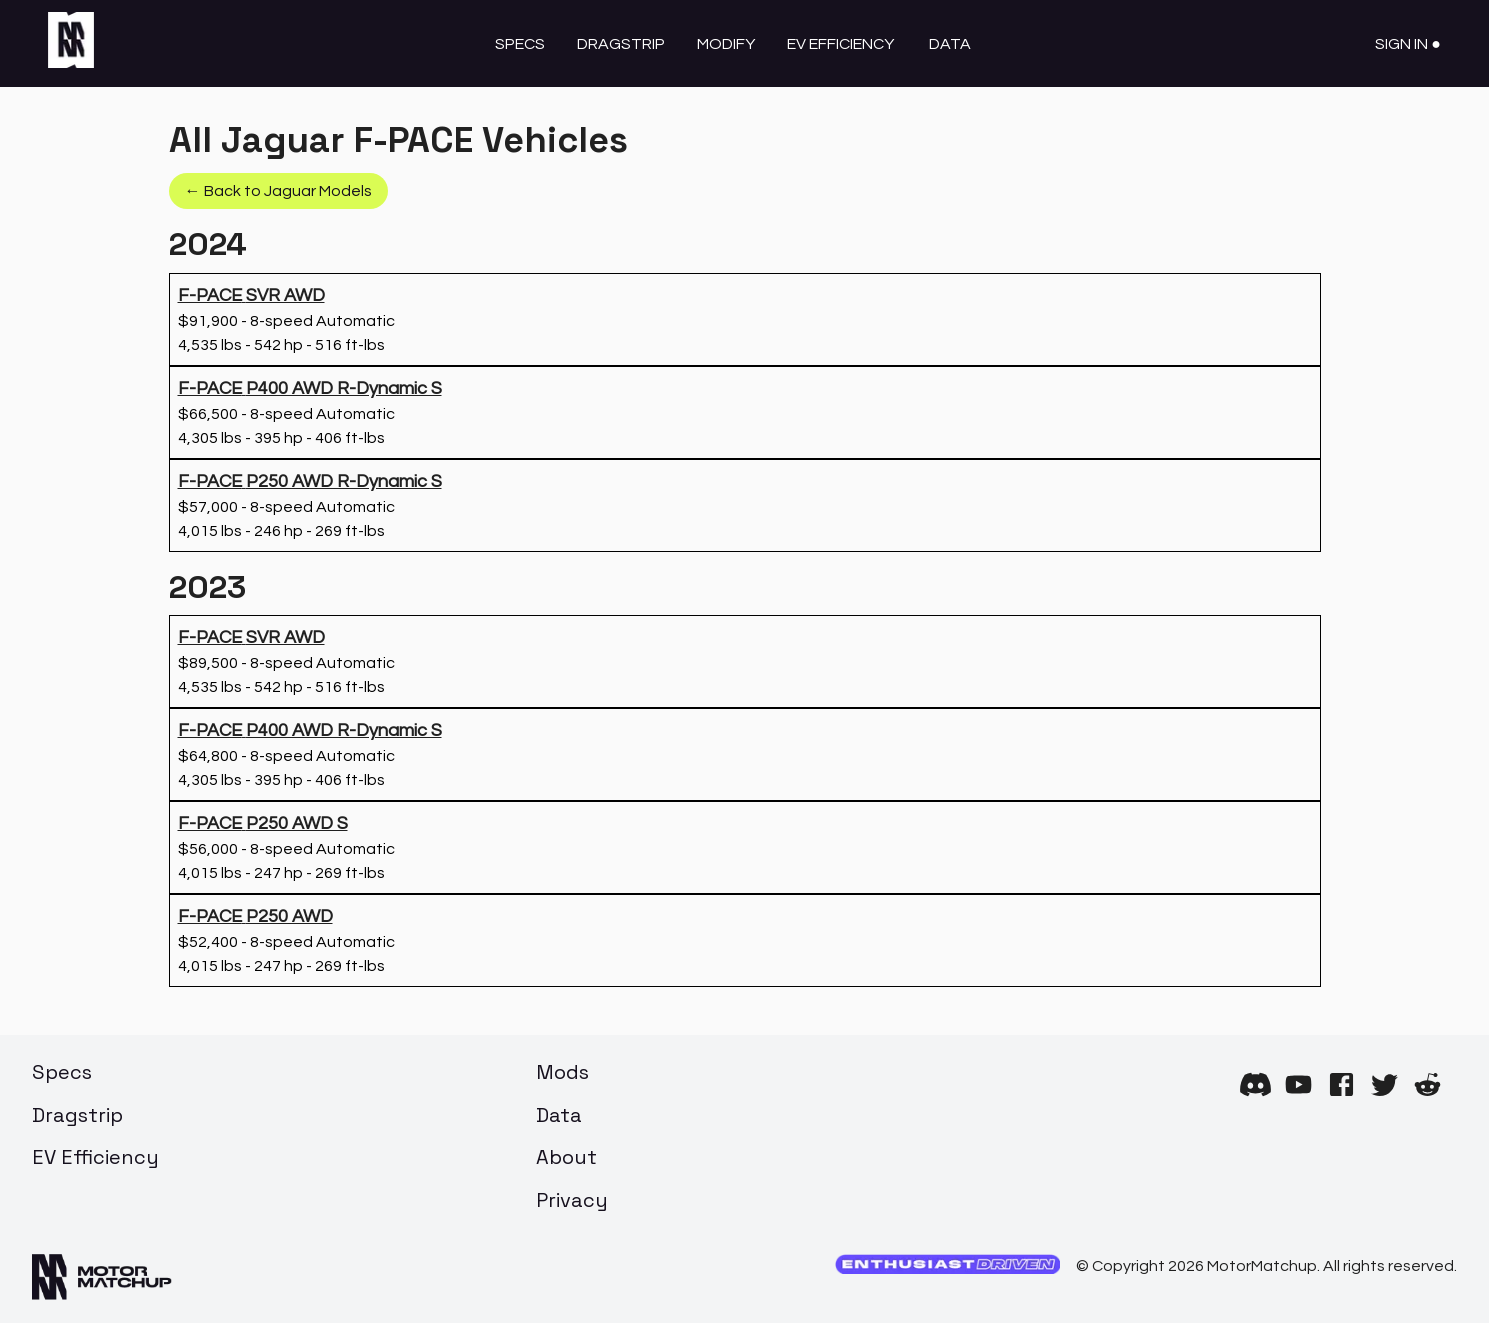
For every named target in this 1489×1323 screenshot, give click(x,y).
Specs (520, 44)
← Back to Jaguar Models (278, 191)
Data (950, 44)
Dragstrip (621, 44)
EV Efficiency (840, 44)
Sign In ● (1408, 44)
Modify (726, 44)
